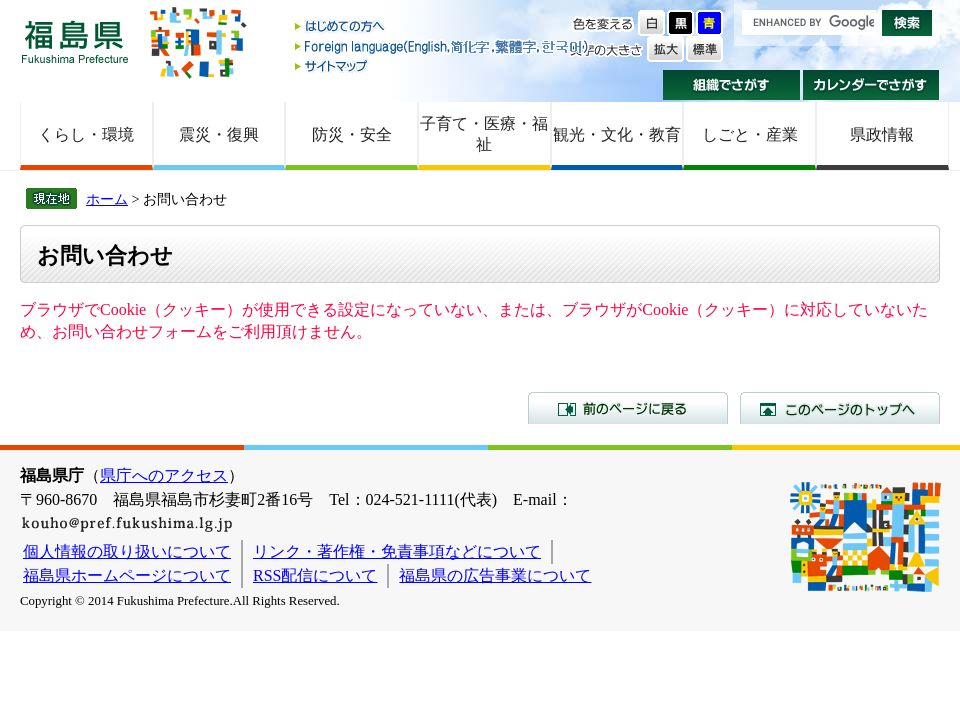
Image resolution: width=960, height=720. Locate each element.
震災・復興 (219, 134)
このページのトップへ (840, 408)
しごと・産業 (750, 134)
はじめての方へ (443, 27)
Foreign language (443, 46)
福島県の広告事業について (495, 575)
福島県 (75, 41)
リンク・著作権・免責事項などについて (397, 551)
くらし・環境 (86, 134)
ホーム (107, 199)
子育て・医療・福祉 (484, 134)
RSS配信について (315, 575)
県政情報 (882, 134)
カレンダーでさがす (871, 85)
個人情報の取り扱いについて (127, 551)
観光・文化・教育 (617, 134)
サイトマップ (443, 65)
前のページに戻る (628, 408)
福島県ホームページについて (127, 575)
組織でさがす (731, 85)
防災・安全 (352, 134)
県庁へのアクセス (164, 475)
